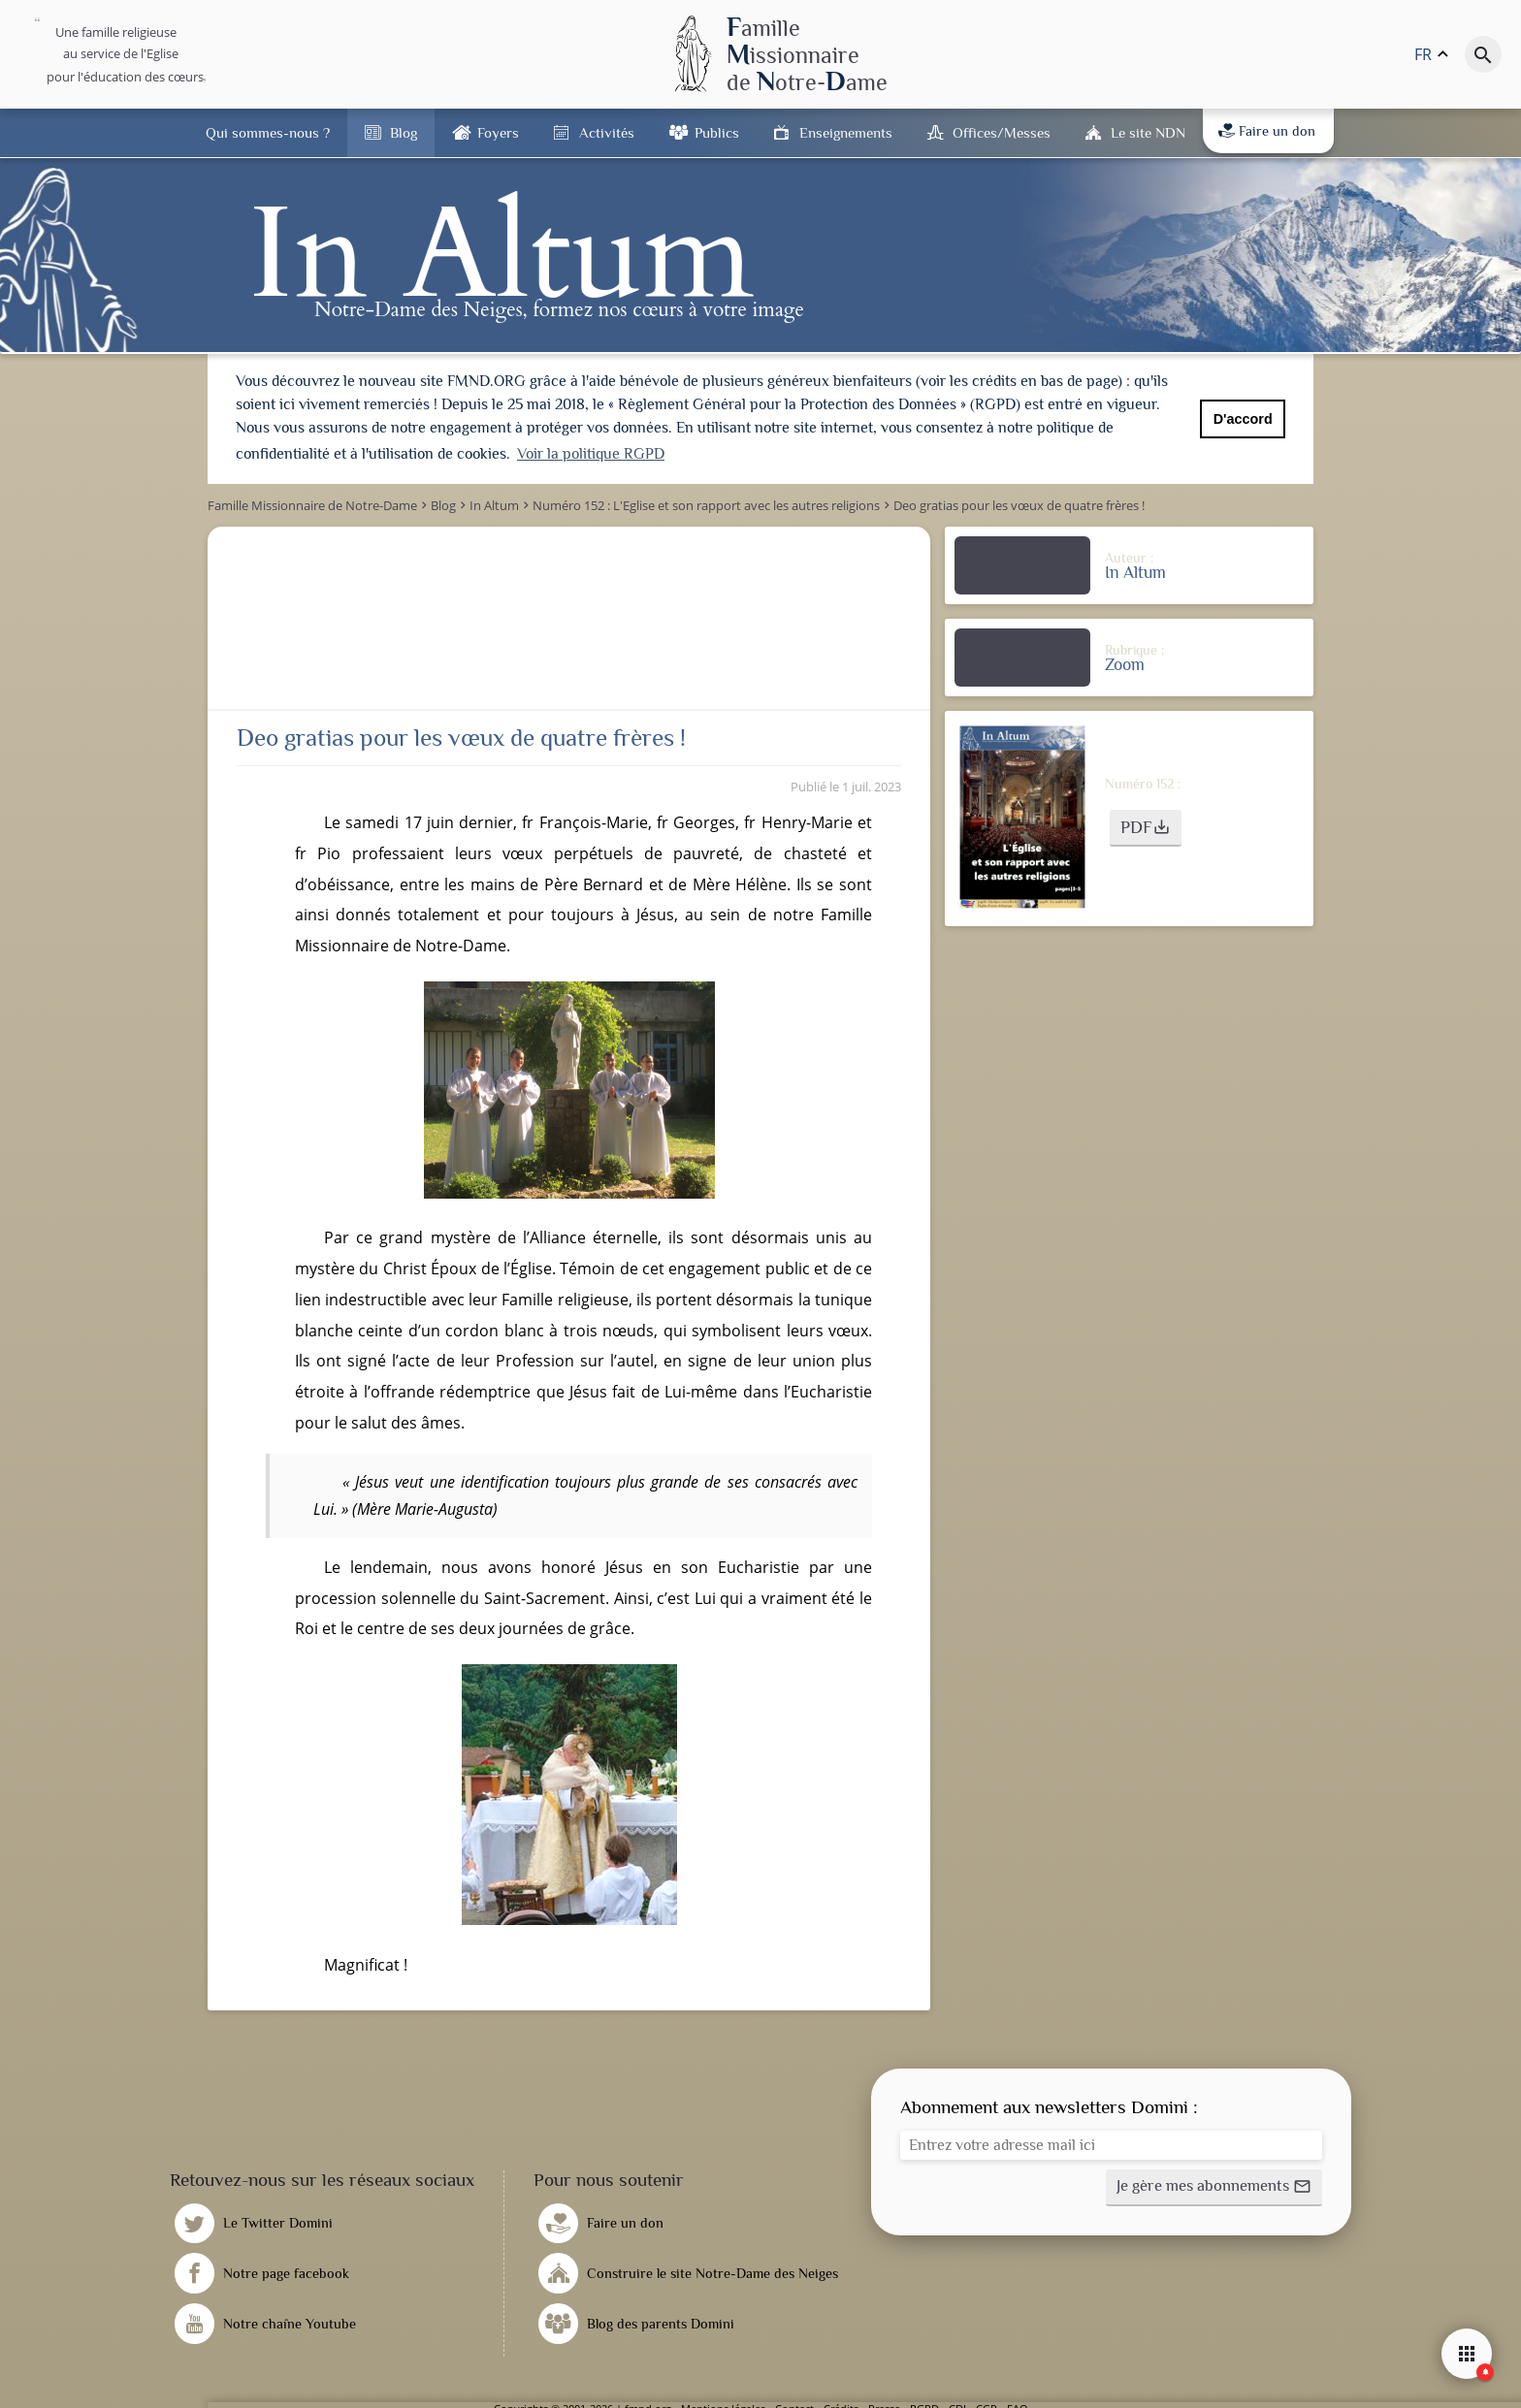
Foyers (498, 132)
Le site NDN (1148, 132)
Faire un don (1266, 131)
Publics (717, 132)
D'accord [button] (1243, 419)
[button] (1145, 828)
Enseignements (845, 132)
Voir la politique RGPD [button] (590, 454)
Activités (606, 132)
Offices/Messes (1002, 132)
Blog (403, 132)
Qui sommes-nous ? (268, 132)
